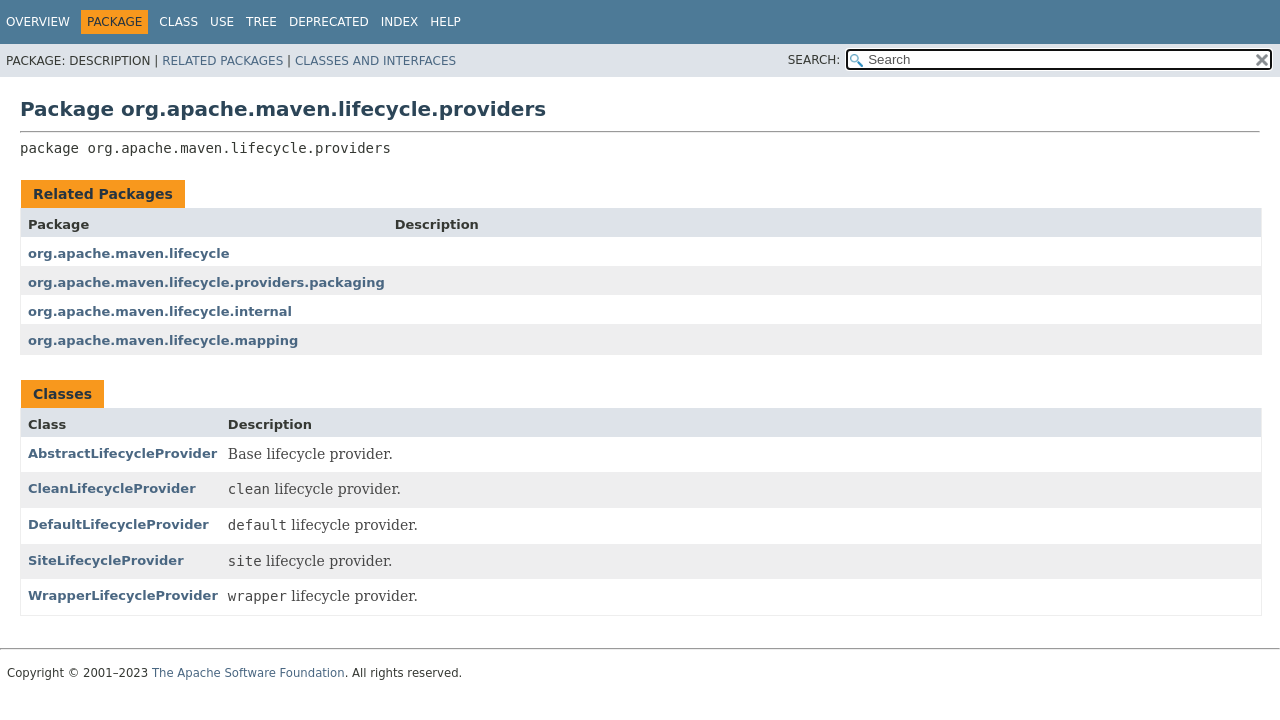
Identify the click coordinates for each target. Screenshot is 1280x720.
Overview (38, 22)
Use (222, 22)
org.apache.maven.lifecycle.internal (160, 311)
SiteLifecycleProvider (106, 560)
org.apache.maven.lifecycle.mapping (163, 340)
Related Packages (222, 61)
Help (445, 22)
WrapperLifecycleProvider (123, 595)
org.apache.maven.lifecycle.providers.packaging (206, 282)
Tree (261, 22)
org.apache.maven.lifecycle (129, 253)
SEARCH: (814, 60)
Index (400, 22)
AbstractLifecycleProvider (122, 453)
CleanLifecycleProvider (112, 488)
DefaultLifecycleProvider (118, 524)
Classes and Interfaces (375, 61)
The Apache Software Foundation (248, 673)
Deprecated (329, 22)
